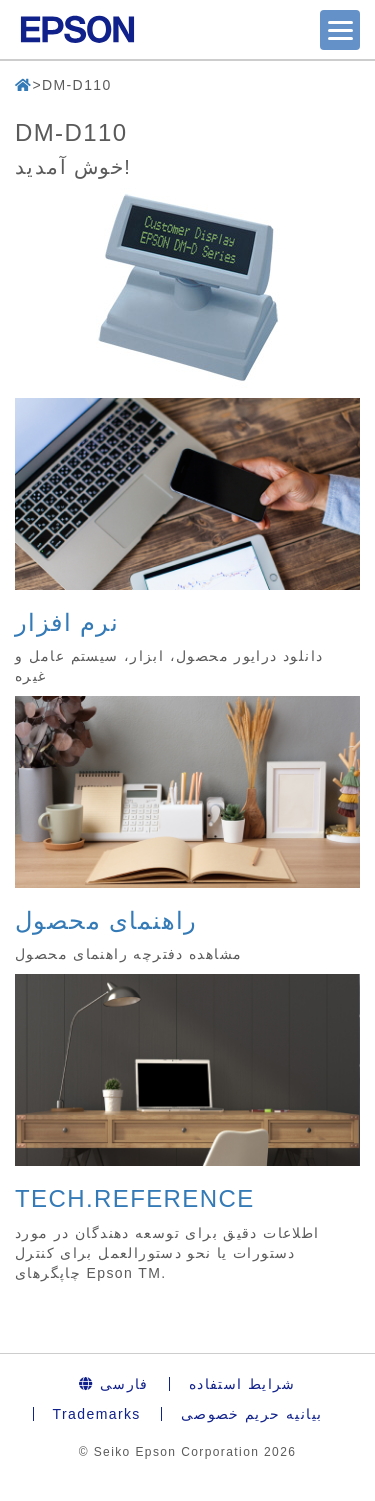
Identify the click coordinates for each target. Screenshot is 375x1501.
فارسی (114, 1384)
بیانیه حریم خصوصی (252, 1414)
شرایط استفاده (242, 1384)
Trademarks (97, 1414)
